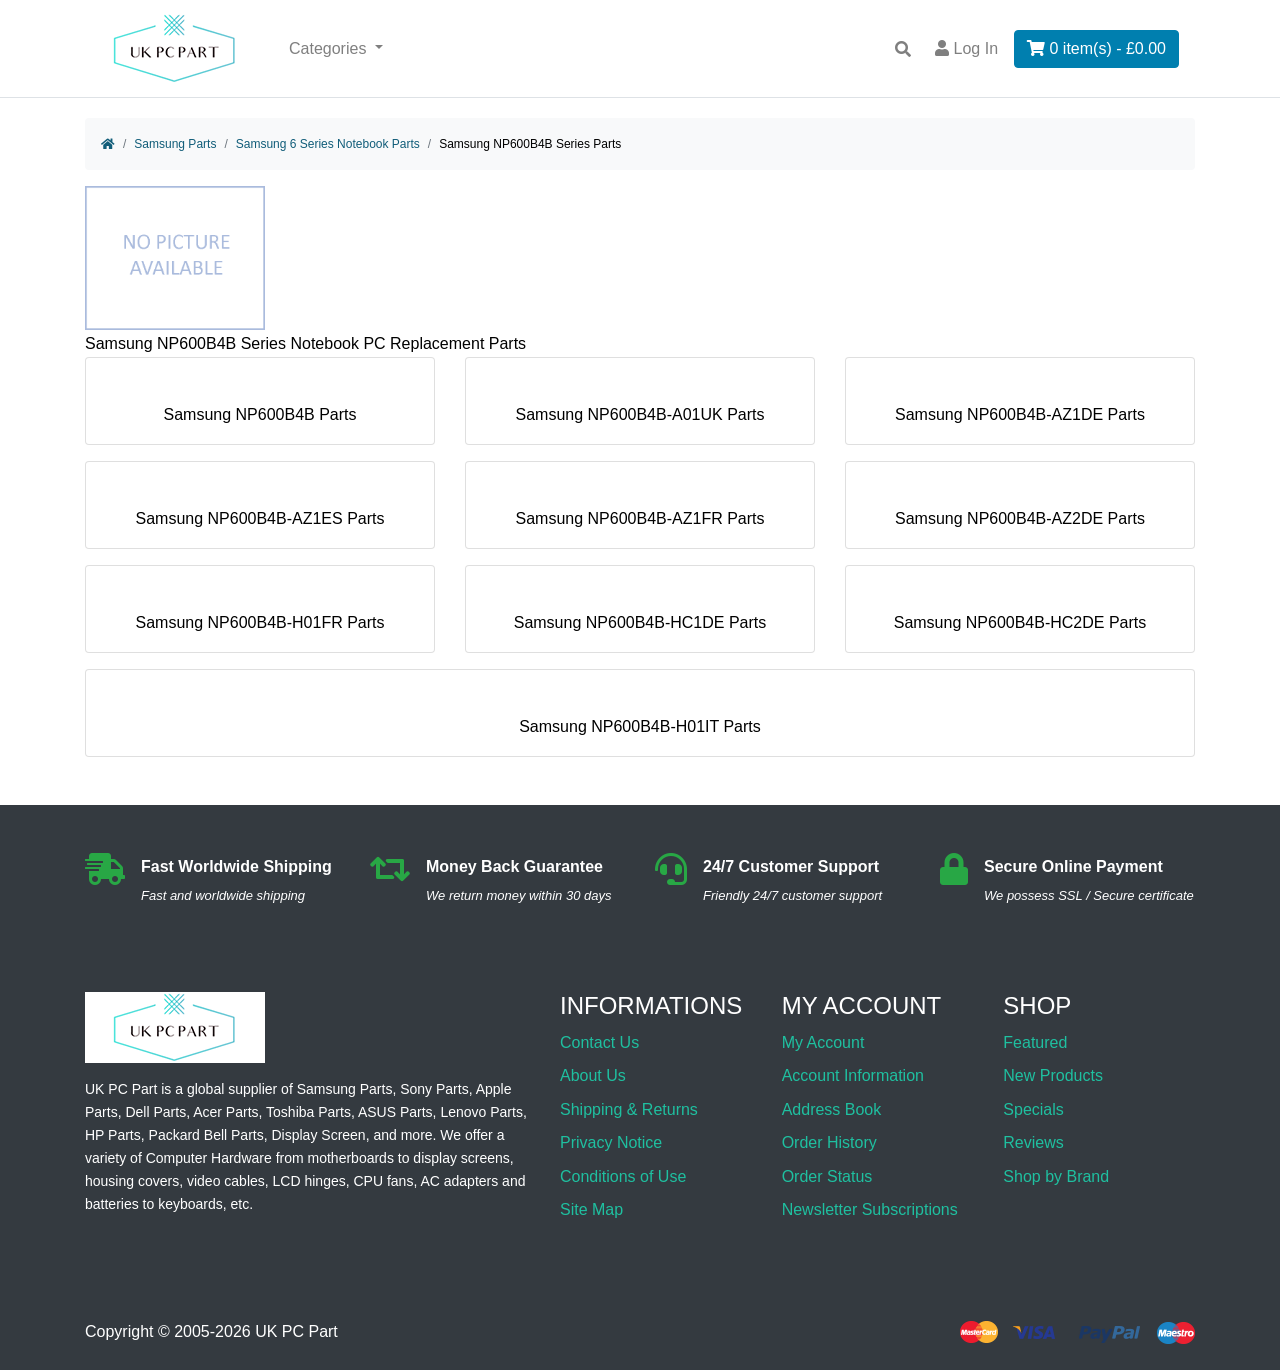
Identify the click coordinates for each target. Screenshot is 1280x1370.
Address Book (832, 1109)
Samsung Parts (175, 144)
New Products (1053, 1075)
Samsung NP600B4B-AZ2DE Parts (1020, 510)
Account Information (853, 1075)
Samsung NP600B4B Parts (260, 406)
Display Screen (319, 1135)
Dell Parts (155, 1112)
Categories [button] (330, 48)
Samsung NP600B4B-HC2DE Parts (1020, 614)
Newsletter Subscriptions (870, 1209)
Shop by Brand (1056, 1176)
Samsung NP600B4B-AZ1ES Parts (259, 510)
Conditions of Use (623, 1176)
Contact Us (599, 1042)
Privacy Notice (611, 1142)
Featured (1035, 1042)
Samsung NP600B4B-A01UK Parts (639, 406)
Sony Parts (434, 1089)
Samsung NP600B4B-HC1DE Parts (640, 614)
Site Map (591, 1209)
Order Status (827, 1176)
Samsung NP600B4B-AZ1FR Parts (640, 510)
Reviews (1033, 1142)
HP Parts (113, 1135)
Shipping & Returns (629, 1109)
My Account (823, 1042)
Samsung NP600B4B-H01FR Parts (260, 614)
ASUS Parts (395, 1112)
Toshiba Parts (308, 1112)
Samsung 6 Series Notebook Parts (328, 144)
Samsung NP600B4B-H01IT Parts (640, 718)
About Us (593, 1075)
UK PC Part (296, 1332)
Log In (966, 48)
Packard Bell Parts (206, 1135)
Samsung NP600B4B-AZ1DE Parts (1020, 406)
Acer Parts (225, 1112)
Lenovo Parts (481, 1112)
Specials (1033, 1109)
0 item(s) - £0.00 (1096, 48)
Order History (829, 1142)
